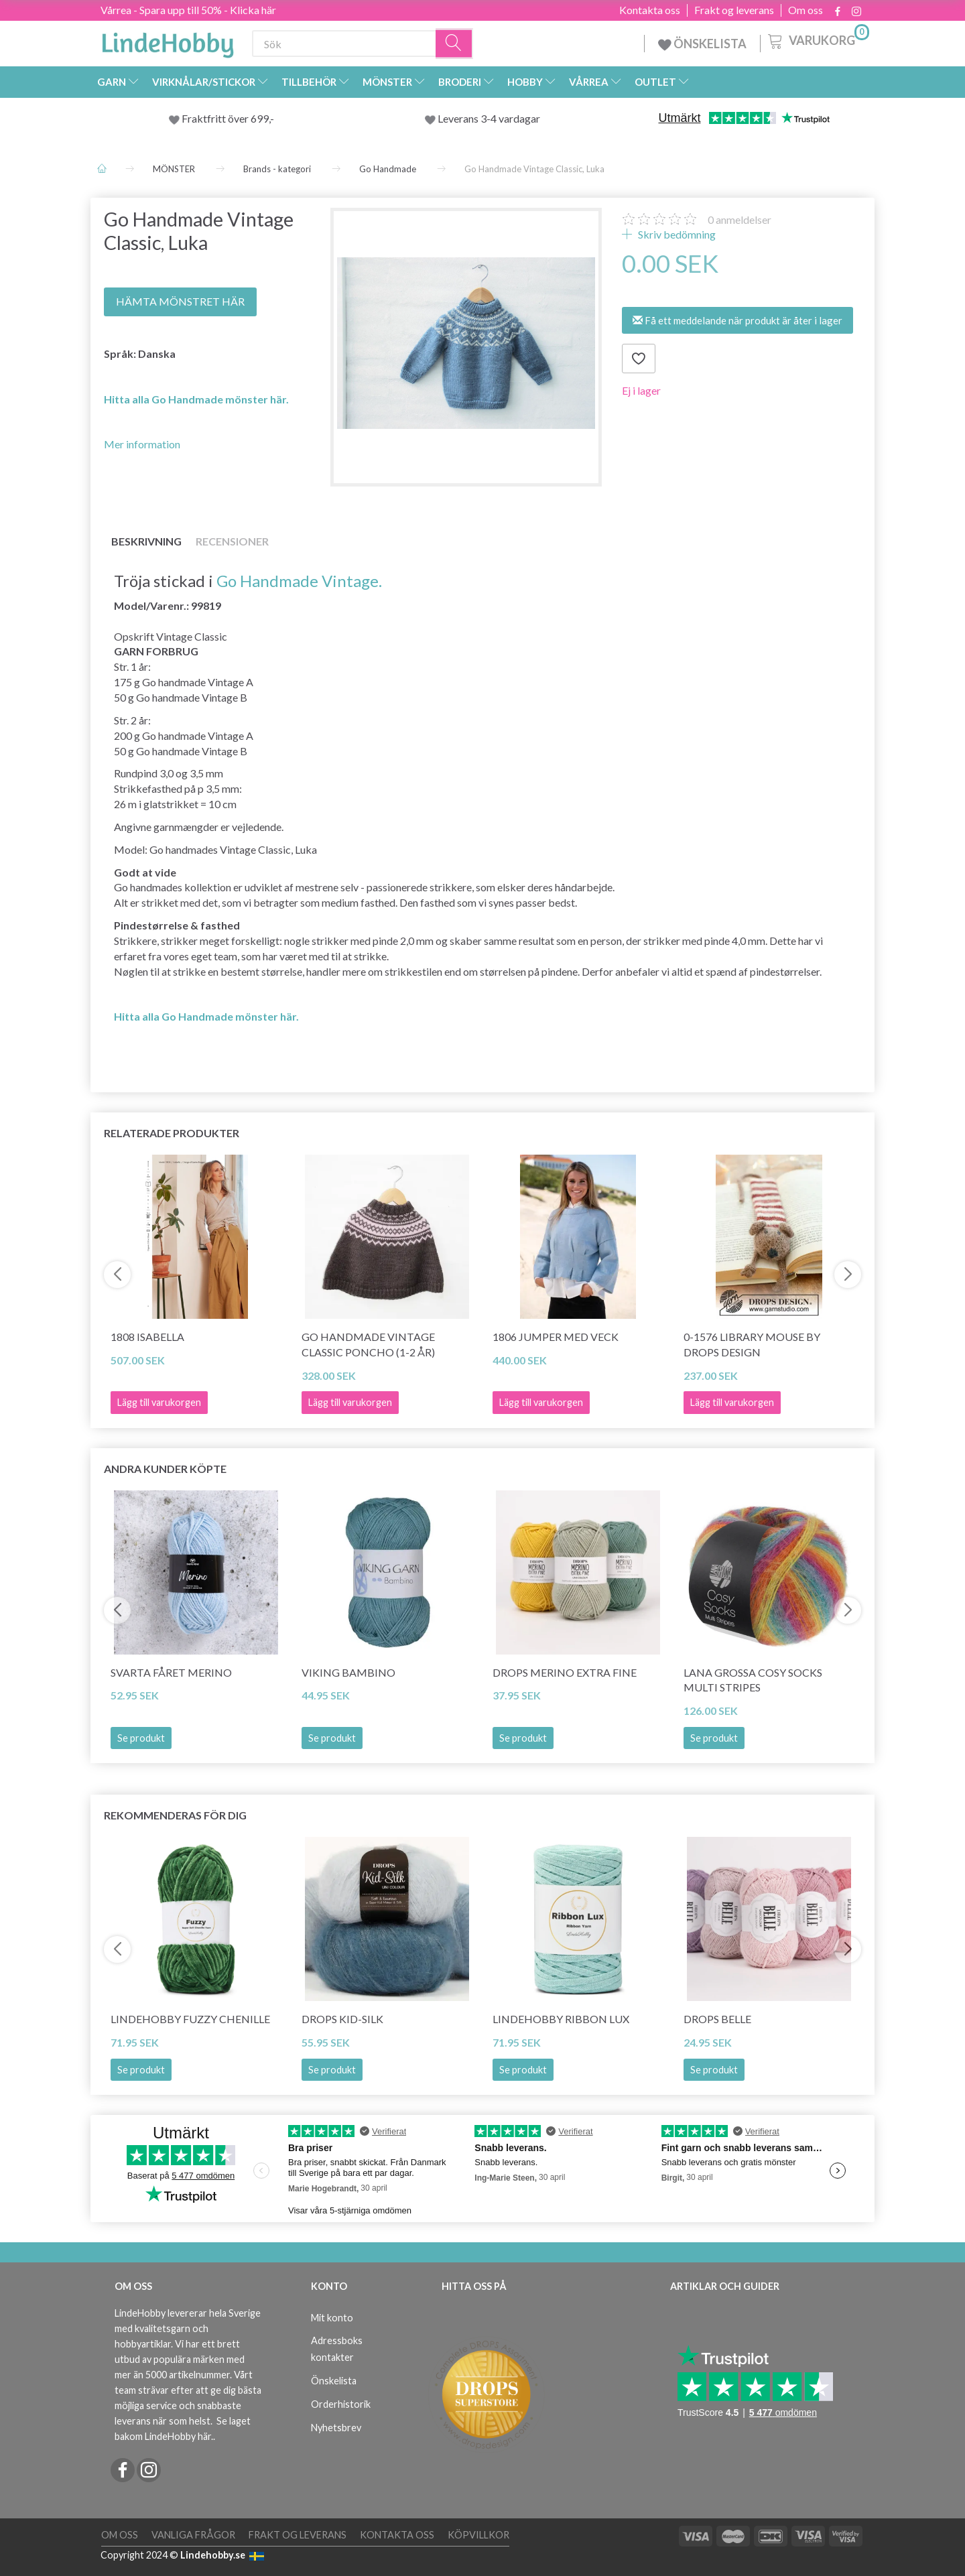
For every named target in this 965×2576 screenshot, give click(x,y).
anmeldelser (739, 219)
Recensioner (232, 541)
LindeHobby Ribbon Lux (561, 2018)
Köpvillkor (478, 2534)
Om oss (805, 10)
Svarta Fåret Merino (171, 1672)
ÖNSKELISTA (702, 43)
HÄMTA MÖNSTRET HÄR (180, 301)
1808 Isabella (147, 1336)
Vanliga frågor (193, 2534)
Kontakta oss (649, 10)
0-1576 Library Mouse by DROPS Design (752, 1344)
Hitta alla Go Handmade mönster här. (196, 399)
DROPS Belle (717, 2018)
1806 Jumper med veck (556, 1336)
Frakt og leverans (734, 10)
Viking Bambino (348, 1672)
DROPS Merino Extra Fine (565, 1672)
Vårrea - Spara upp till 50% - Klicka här (188, 9)
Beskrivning (146, 541)
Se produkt (141, 1738)
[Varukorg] (817, 39)
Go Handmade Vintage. (299, 580)
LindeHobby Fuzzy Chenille (190, 2018)
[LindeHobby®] (167, 41)
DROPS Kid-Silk (342, 2018)
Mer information (142, 444)
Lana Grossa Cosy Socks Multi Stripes (753, 1680)
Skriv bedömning (676, 234)
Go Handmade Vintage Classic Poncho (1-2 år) (368, 1344)
